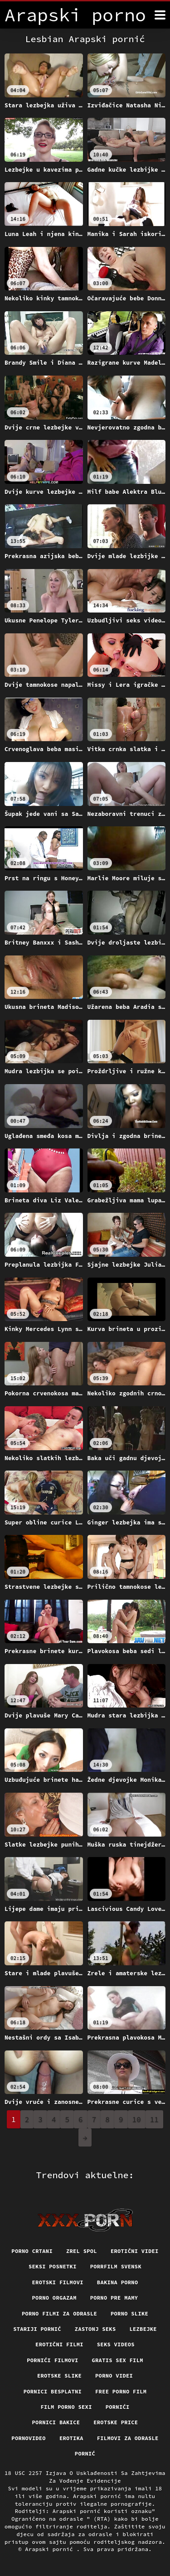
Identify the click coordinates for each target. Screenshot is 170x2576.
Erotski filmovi (57, 2282)
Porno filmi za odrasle (59, 2313)
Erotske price (115, 2422)
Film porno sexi (66, 2406)
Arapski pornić (50, 2549)
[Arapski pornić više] (160, 14)
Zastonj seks (95, 2328)
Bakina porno (117, 2282)
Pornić (85, 2453)
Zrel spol (81, 2251)
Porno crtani (32, 2251)
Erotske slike (59, 2375)
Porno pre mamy (114, 2297)
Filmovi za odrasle (128, 2438)
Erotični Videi (135, 2251)
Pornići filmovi (52, 2360)
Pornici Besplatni (53, 2391)
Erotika (71, 2438)
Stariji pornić (37, 2328)
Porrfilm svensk (115, 2266)
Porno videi (114, 2375)
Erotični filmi (59, 2344)
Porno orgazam (54, 2297)
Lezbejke (142, 2328)
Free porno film (120, 2391)
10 (136, 2119)
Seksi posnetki (53, 2266)
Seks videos (116, 2344)
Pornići (118, 2406)
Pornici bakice (56, 2422)
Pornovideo (28, 2438)
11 (154, 2119)
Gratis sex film (117, 2360)
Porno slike (129, 2313)
